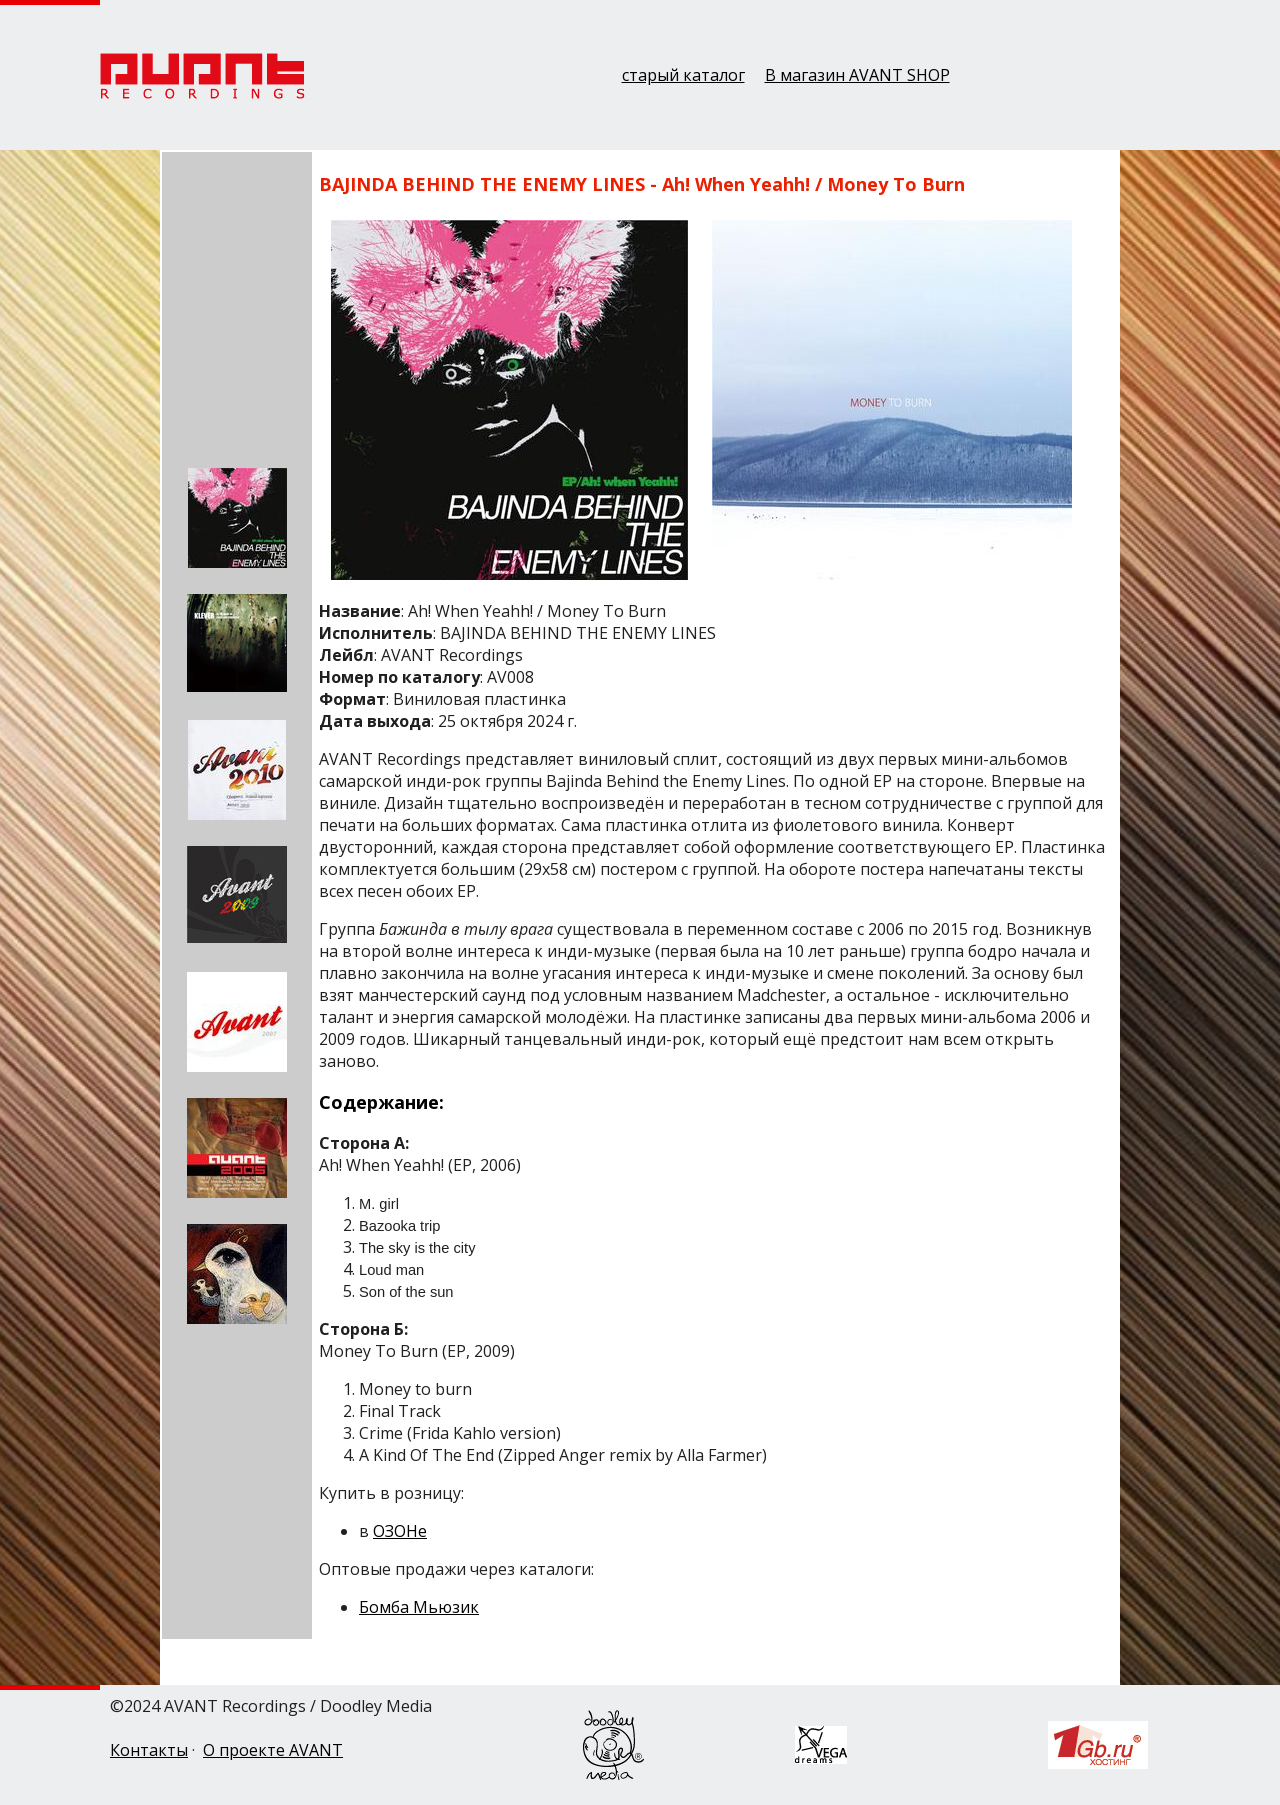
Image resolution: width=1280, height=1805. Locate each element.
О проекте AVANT (273, 1750)
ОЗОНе (400, 1531)
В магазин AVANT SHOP (857, 75)
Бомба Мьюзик (419, 1607)
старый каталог (683, 75)
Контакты (149, 1750)
